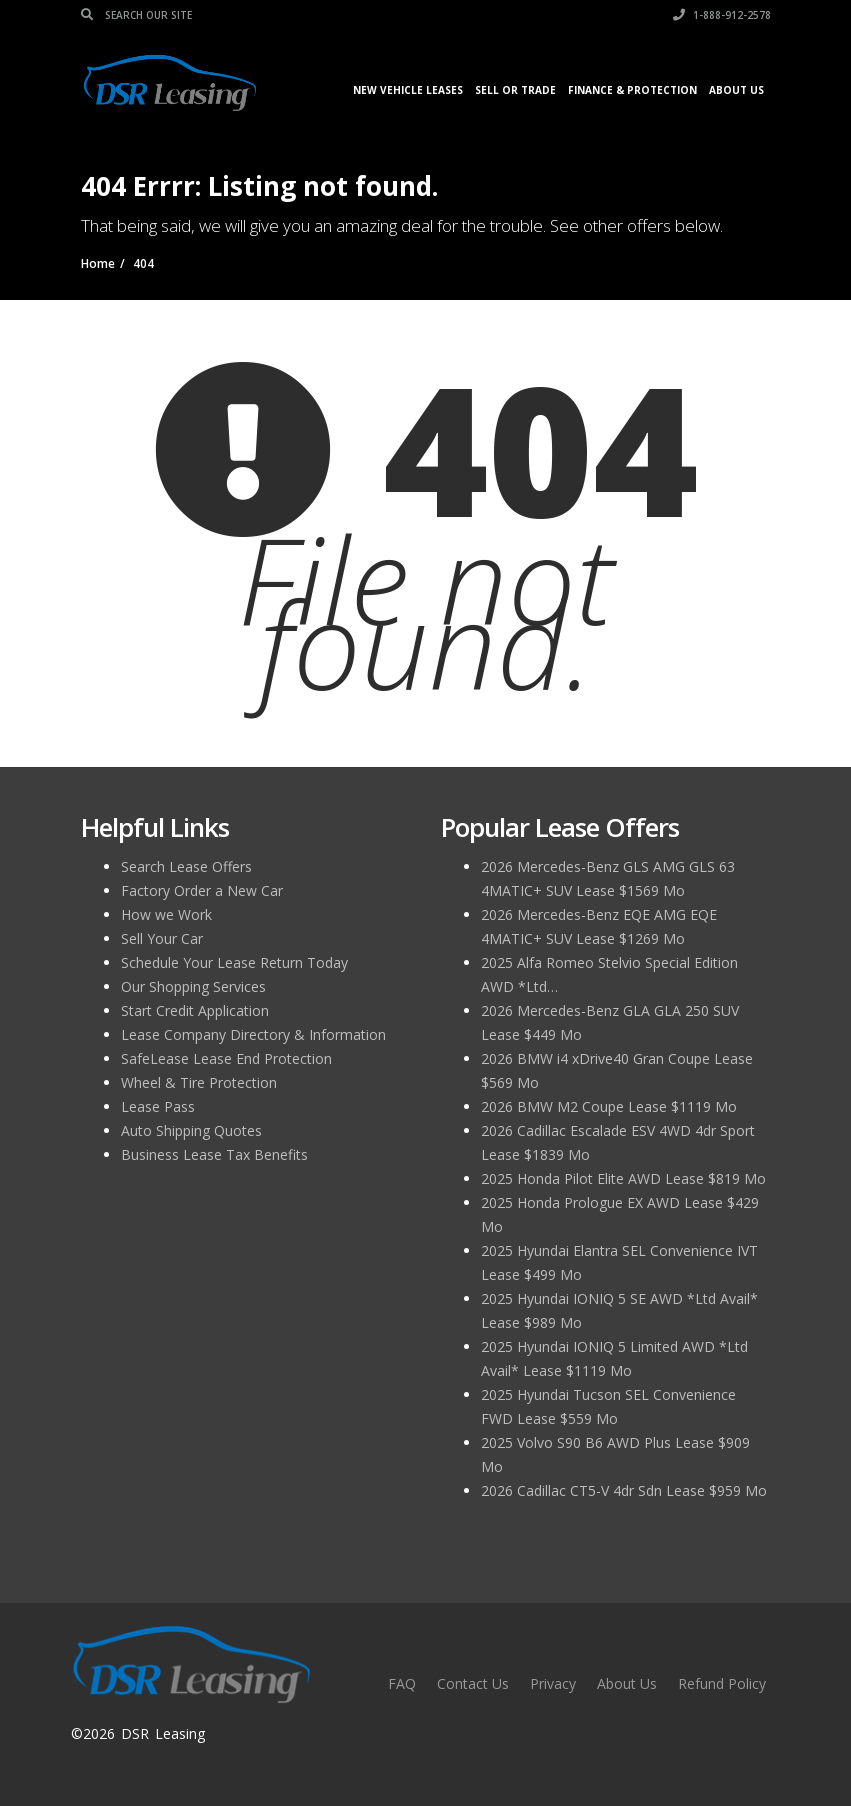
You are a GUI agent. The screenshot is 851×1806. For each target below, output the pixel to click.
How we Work (166, 914)
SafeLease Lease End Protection (226, 1058)
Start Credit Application (195, 1010)
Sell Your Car (162, 938)
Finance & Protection (632, 90)
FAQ (402, 1683)
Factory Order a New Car (202, 890)
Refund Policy (722, 1683)
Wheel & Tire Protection (199, 1082)
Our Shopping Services (193, 986)
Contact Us (473, 1683)
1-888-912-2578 (722, 15)
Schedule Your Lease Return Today (234, 962)
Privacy (553, 1683)
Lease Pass (158, 1106)
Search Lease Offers (186, 866)
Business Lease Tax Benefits (214, 1154)
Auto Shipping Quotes (191, 1130)
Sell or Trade (515, 90)
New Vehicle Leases (408, 90)
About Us (736, 90)
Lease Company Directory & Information (253, 1034)
